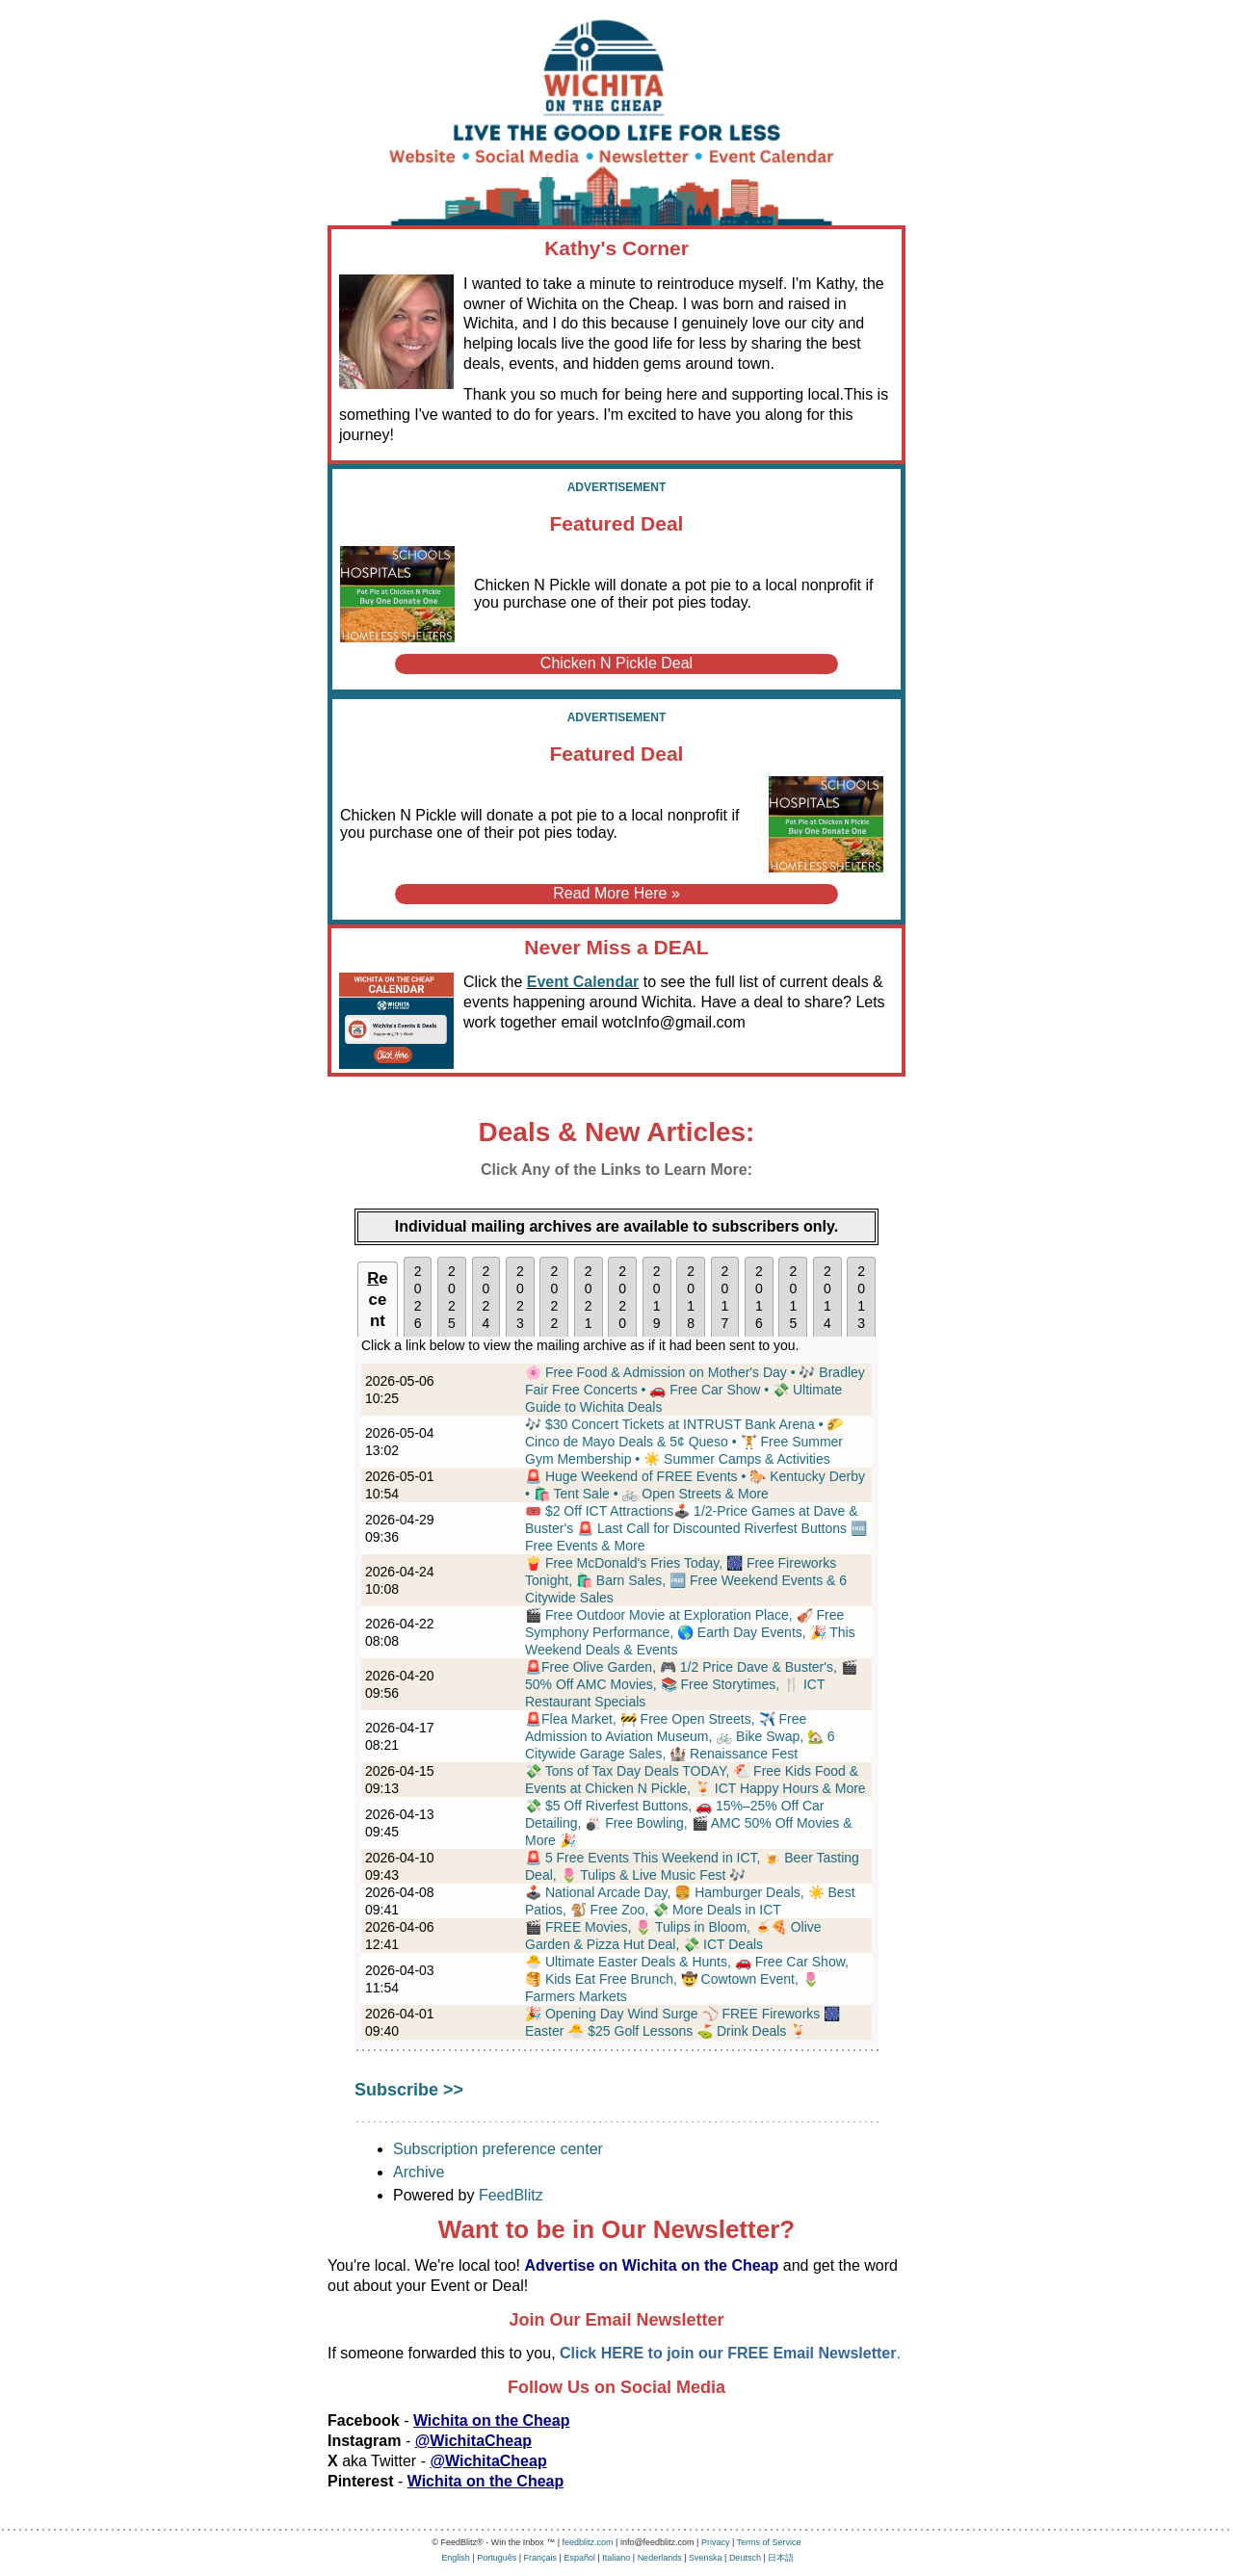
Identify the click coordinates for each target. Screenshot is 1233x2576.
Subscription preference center (498, 2149)
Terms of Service (769, 2542)
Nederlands (660, 2558)
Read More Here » (616, 893)
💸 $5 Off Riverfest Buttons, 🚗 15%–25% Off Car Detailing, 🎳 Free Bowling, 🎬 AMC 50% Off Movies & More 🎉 (689, 1823)
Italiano (616, 2558)
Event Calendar (583, 982)
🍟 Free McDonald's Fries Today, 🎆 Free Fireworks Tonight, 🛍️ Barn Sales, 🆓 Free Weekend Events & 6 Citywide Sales (686, 1580)
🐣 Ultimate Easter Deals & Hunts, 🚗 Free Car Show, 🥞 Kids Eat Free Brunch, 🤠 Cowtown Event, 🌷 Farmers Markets (687, 1979)
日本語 (781, 2558)
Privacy (715, 2542)
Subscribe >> (408, 2089)
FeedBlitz (511, 2195)
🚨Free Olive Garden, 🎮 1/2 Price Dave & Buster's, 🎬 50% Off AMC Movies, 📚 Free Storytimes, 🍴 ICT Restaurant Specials (691, 1684)
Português (496, 2558)
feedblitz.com (588, 2542)
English (455, 2558)
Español (579, 2558)
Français (541, 2558)
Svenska (705, 2558)
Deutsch (745, 2558)
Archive (418, 2172)
